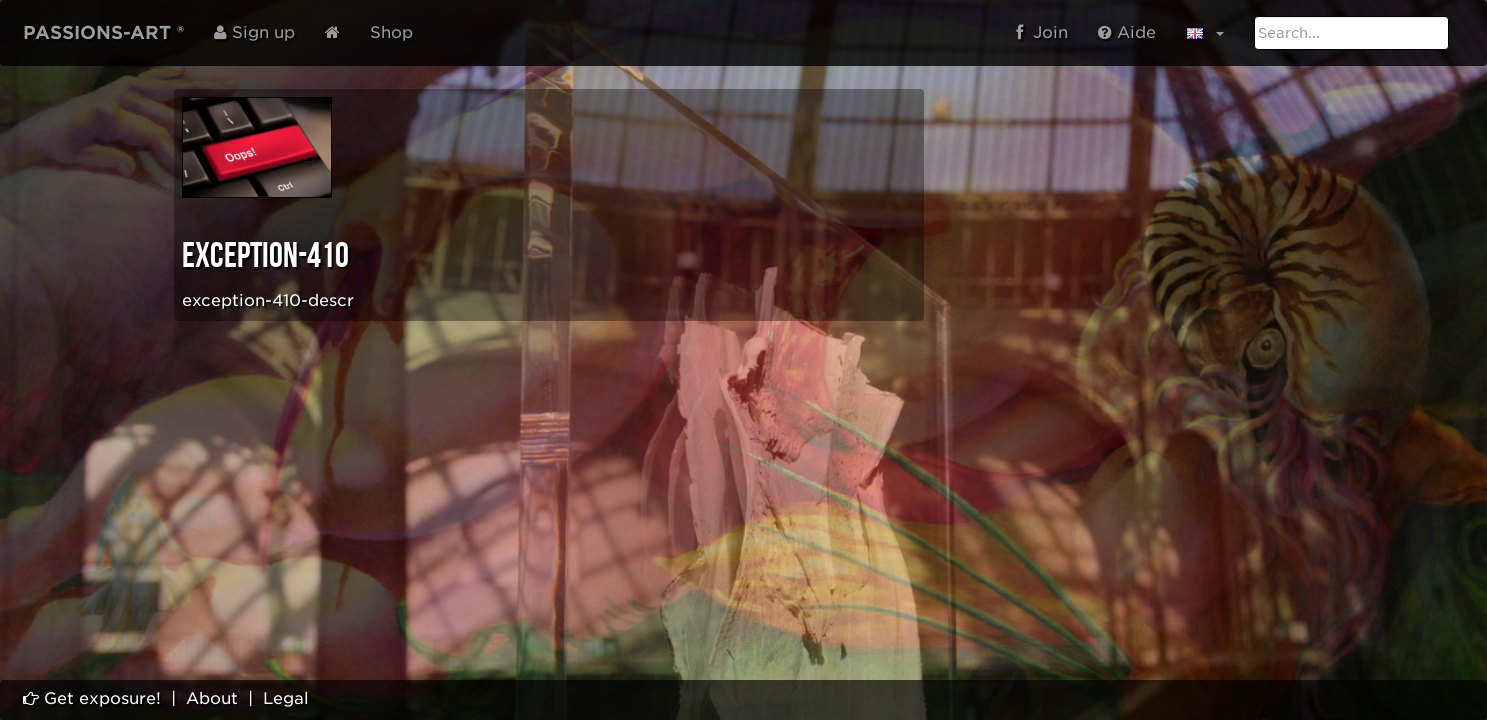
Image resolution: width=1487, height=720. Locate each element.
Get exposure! (92, 698)
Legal (286, 698)
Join (1042, 32)
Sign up (254, 32)
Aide (1127, 32)
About (212, 698)
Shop (391, 32)
